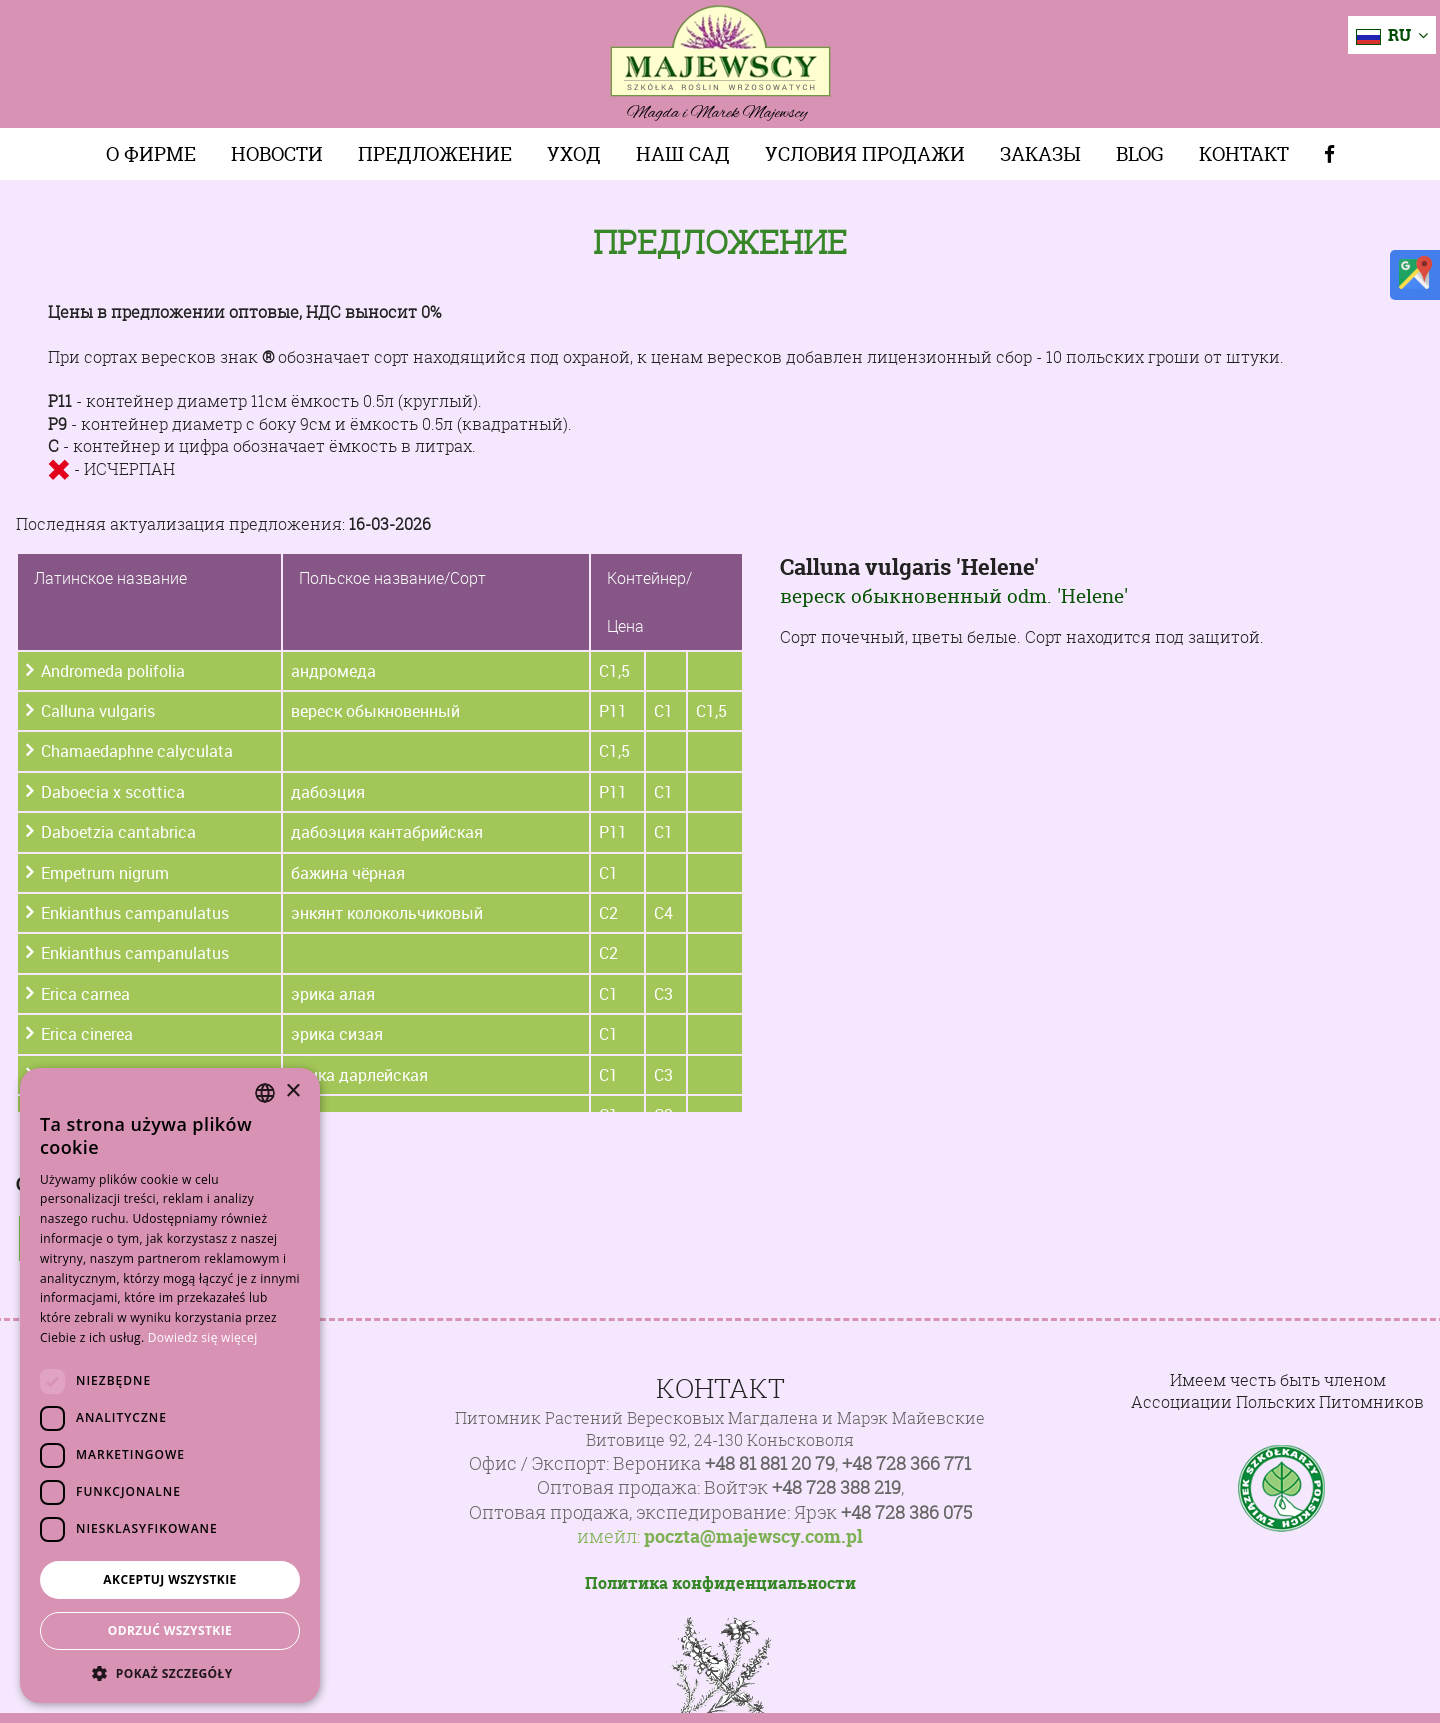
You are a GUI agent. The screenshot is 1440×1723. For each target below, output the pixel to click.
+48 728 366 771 (906, 1463)
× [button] (292, 1091)
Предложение (435, 154)
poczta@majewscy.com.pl (753, 1537)
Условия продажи (865, 154)
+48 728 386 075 (906, 1512)
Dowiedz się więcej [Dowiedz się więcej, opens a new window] (203, 1337)
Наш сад (683, 154)
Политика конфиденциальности (720, 1583)
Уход (574, 154)
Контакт (1244, 154)
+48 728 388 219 (836, 1487)
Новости (277, 154)
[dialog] (170, 1385)
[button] (170, 1673)
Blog (1140, 154)
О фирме (151, 154)
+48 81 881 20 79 (770, 1463)
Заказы (1040, 154)
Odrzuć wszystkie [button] (170, 1630)
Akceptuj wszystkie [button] (169, 1579)
